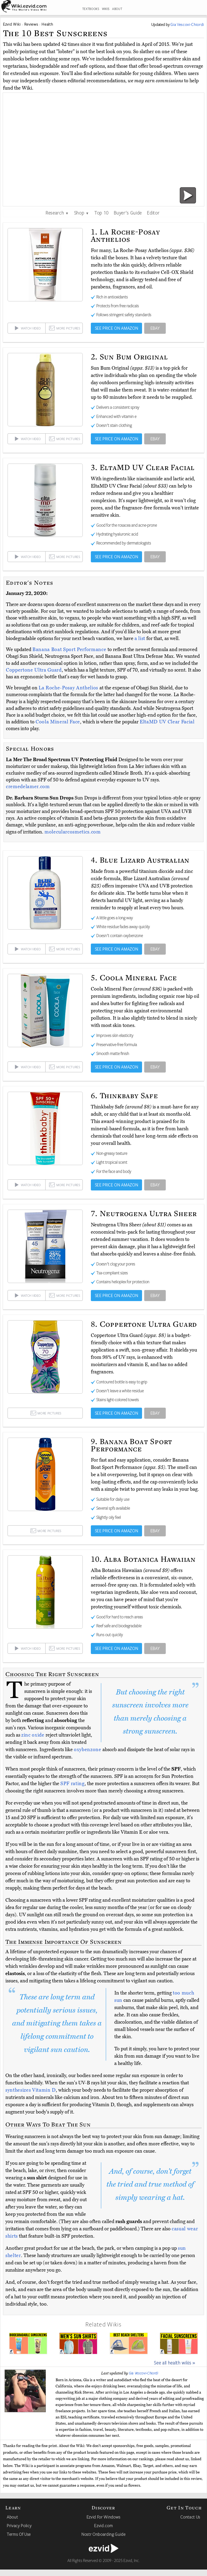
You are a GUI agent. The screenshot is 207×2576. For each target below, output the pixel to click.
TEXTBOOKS (90, 9)
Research (57, 213)
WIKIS (105, 9)
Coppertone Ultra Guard (34, 670)
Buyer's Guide (128, 213)
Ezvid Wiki (12, 24)
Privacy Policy (19, 2525)
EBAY (155, 328)
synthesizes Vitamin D (30, 2090)
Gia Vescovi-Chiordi (143, 2373)
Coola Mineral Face (58, 722)
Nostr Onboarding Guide (103, 2534)
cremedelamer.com (28, 787)
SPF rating (72, 1783)
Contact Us (190, 2517)
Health (47, 24)
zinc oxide (32, 1735)
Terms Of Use (19, 2534)
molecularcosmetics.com (72, 832)
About (12, 2517)
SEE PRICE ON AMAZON (116, 328)
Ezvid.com (103, 2525)
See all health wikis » (174, 2363)
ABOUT (117, 9)
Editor (153, 213)
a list (139, 638)
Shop (81, 213)
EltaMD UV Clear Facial (167, 722)
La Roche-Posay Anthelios (69, 688)
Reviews (31, 24)
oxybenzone (87, 1750)
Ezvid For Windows (103, 2517)
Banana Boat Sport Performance (70, 649)
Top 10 (101, 213)
